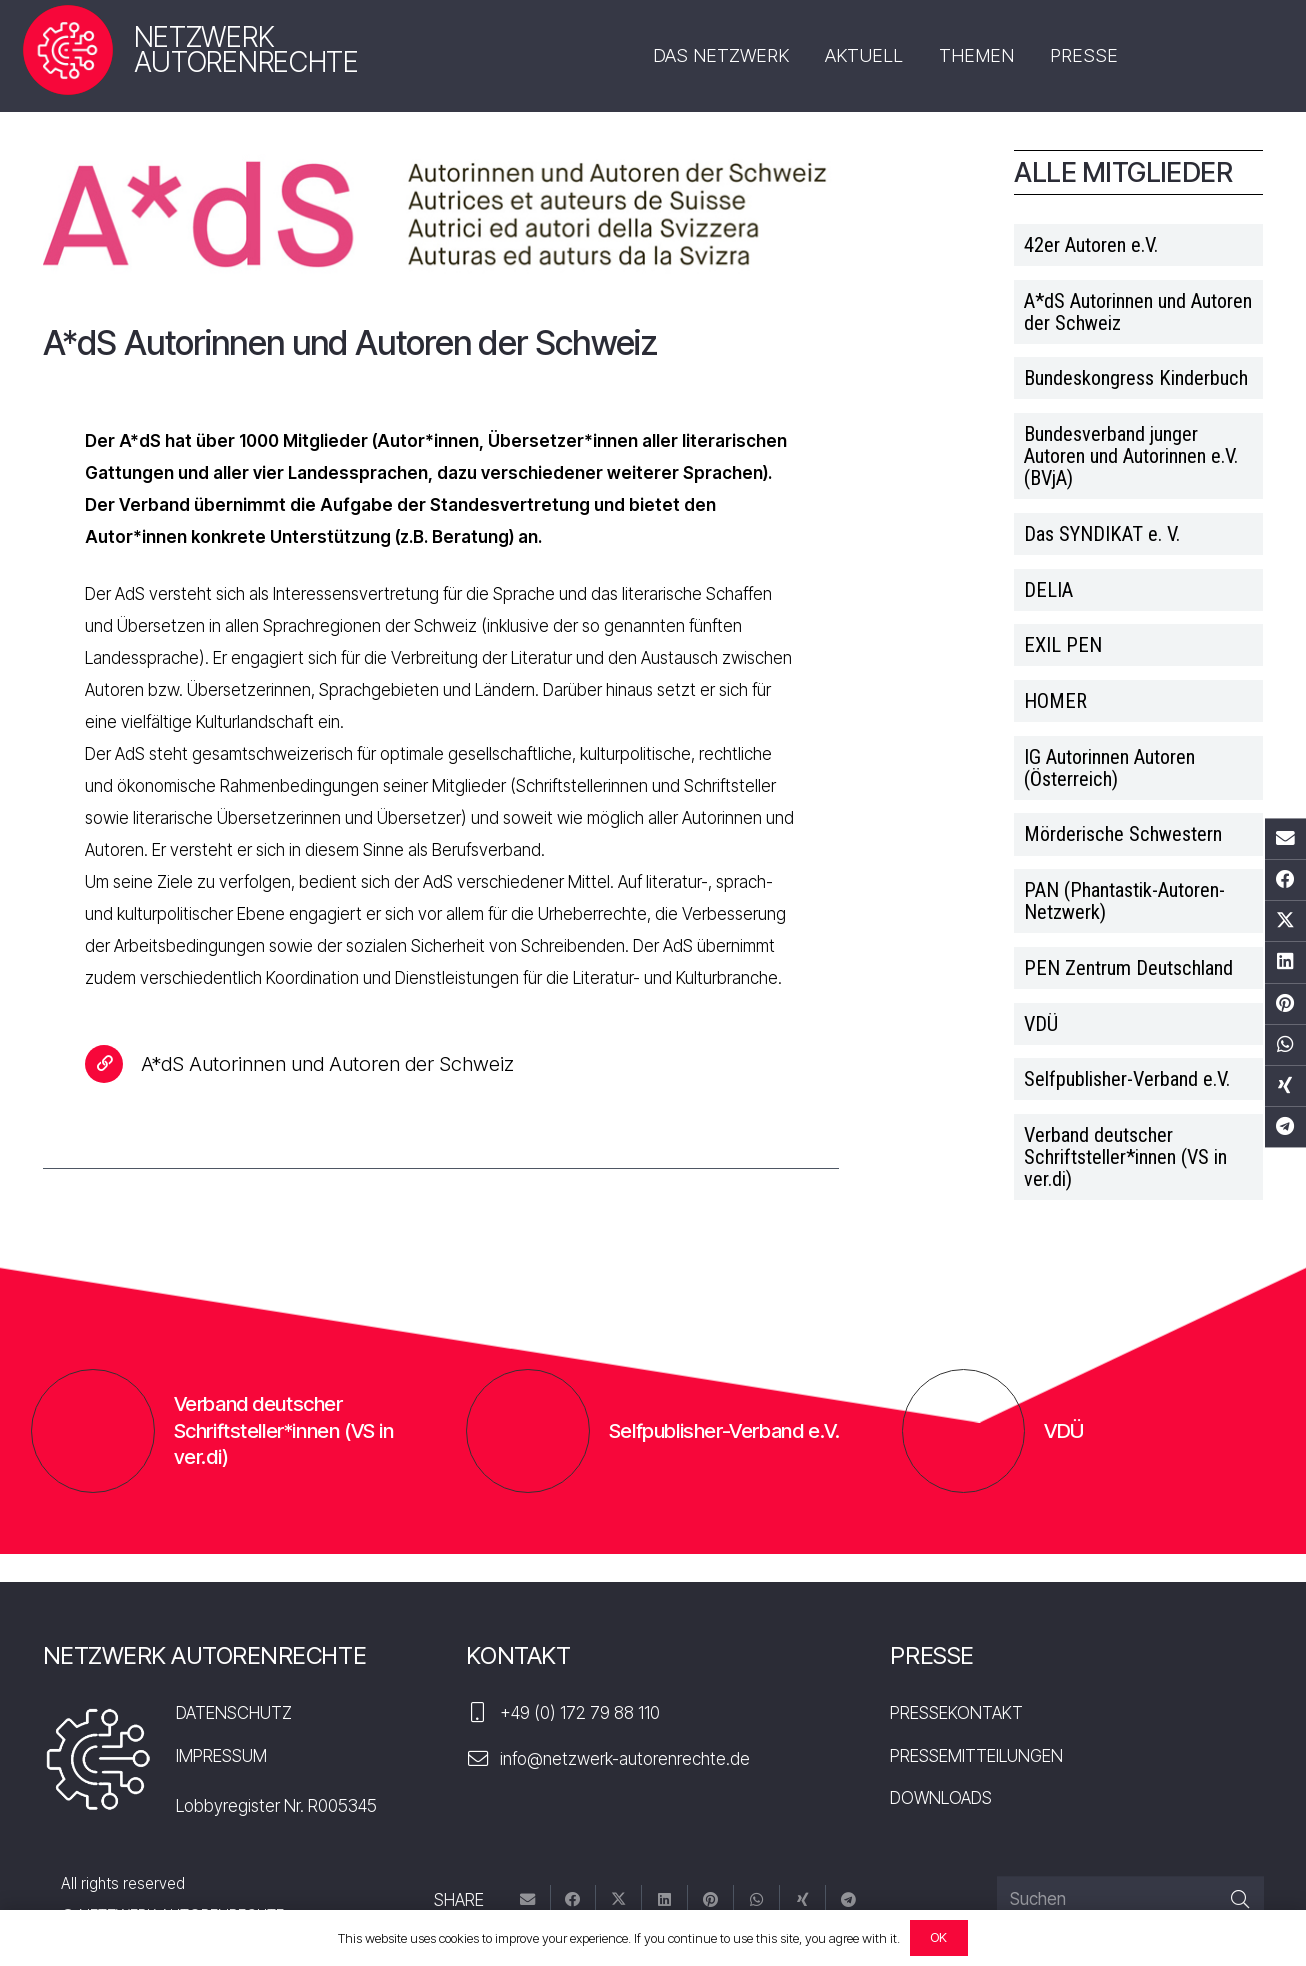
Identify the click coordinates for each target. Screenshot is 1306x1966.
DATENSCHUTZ (234, 1713)
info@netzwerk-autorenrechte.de (625, 1759)
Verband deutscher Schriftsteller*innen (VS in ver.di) (1125, 1157)
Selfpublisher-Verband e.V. (1127, 1079)
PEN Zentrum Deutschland (1128, 968)
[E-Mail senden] (1285, 838)
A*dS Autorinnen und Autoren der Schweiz (1138, 312)
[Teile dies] (1285, 880)
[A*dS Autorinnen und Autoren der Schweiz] (113, 1064)
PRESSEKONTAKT (956, 1713)
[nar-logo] (67, 50)
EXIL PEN (1063, 645)
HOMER (1055, 701)
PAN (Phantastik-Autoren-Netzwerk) (1124, 901)
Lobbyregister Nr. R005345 (276, 1806)
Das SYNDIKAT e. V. (1102, 534)
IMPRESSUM (221, 1756)
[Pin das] (1285, 1003)
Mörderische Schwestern (1123, 834)
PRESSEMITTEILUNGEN (976, 1756)
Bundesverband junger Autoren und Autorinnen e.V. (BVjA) (1131, 456)
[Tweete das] (1285, 921)
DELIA (1048, 590)
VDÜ (1041, 1024)
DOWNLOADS (941, 1798)
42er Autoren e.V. (1091, 245)
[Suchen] (1130, 1900)
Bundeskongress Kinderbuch (1136, 378)
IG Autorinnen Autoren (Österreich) (1109, 768)
